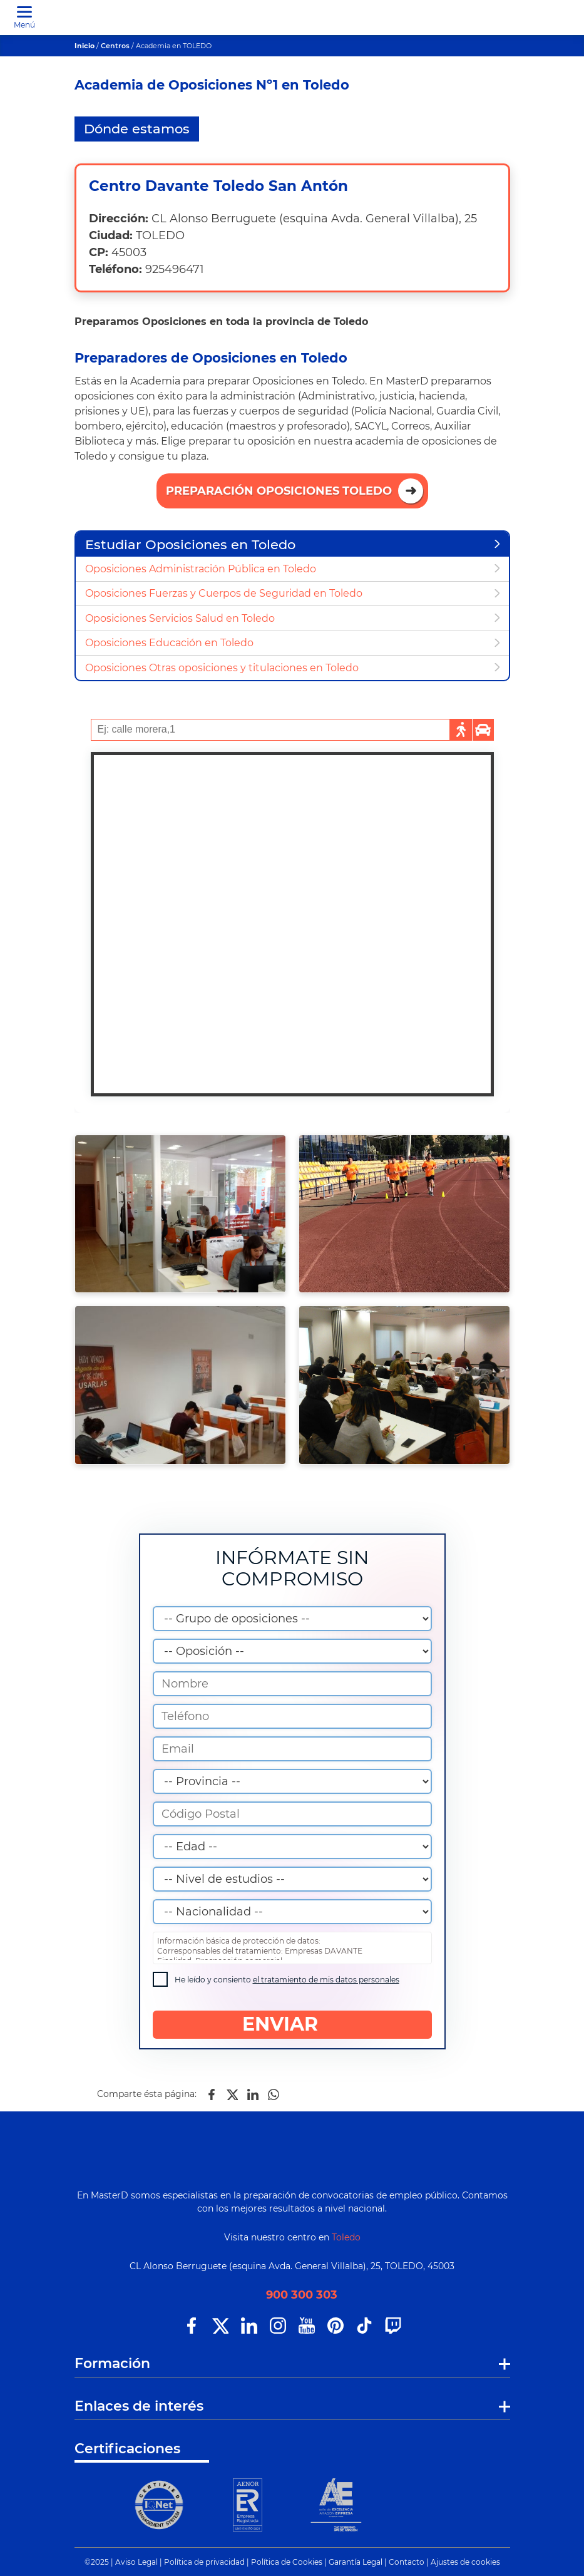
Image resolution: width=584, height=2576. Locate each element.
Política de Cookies (286, 2562)
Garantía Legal (355, 2562)
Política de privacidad (204, 2562)
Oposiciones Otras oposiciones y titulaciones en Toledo (222, 668)
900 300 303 (301, 2295)
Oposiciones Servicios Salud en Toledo (180, 618)
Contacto (406, 2562)
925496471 (174, 269)
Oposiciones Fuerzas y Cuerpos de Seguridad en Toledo (223, 593)
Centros (115, 45)
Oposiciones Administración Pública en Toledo (200, 569)
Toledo (346, 2237)
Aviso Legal (136, 2562)
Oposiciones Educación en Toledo (169, 643)
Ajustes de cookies (465, 2562)
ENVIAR (292, 2024)
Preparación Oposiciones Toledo (279, 491)
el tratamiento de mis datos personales (326, 1979)
